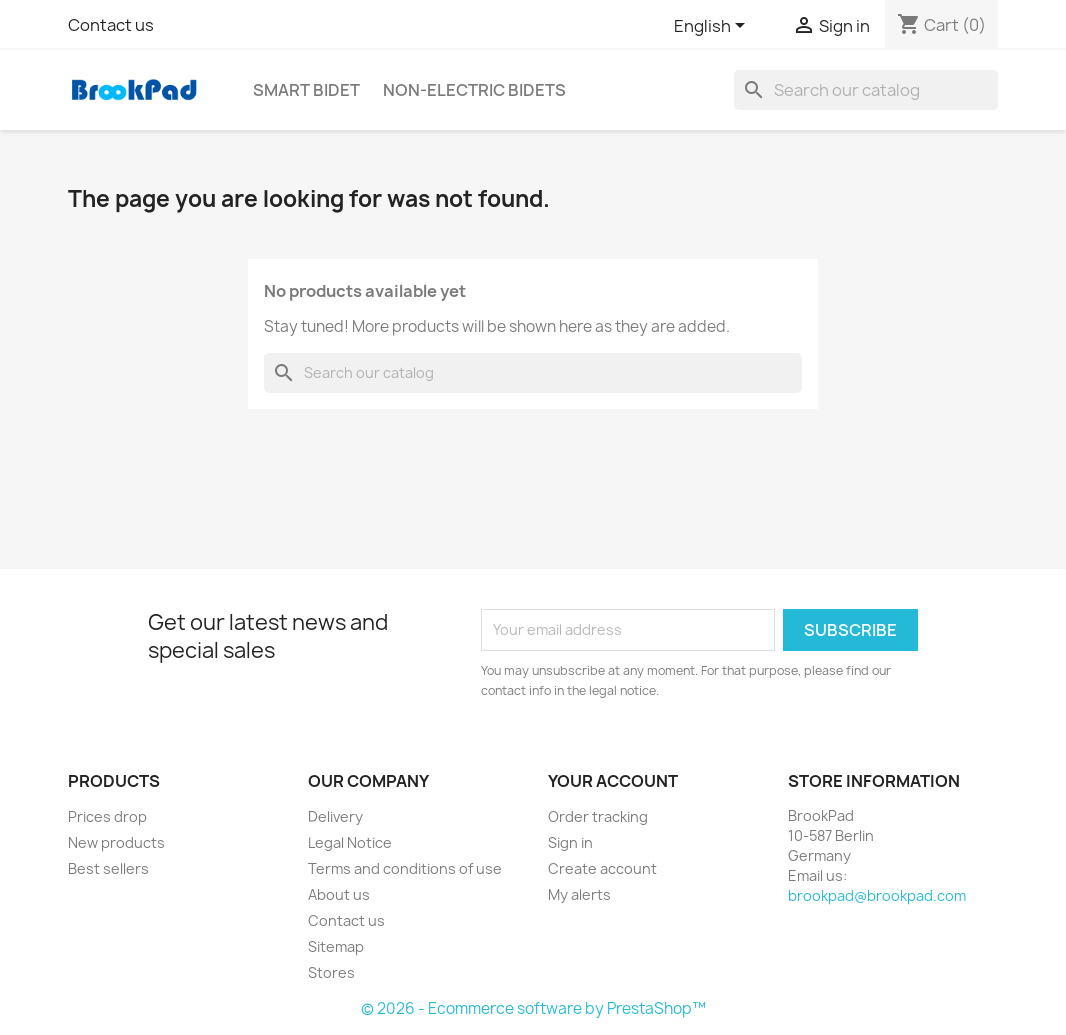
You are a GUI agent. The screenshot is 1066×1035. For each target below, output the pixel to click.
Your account (613, 781)
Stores (331, 972)
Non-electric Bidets (474, 90)
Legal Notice (350, 842)
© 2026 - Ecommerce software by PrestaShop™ (533, 1008)
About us (339, 894)
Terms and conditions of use (405, 868)
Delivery (335, 816)
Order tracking (598, 816)
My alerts (579, 894)
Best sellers (108, 868)
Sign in (570, 842)
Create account (602, 868)
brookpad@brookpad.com (877, 895)
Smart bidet (306, 90)
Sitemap (336, 946)
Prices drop (107, 816)
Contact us (111, 25)
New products (116, 842)
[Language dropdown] (713, 27)
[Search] (866, 90)
